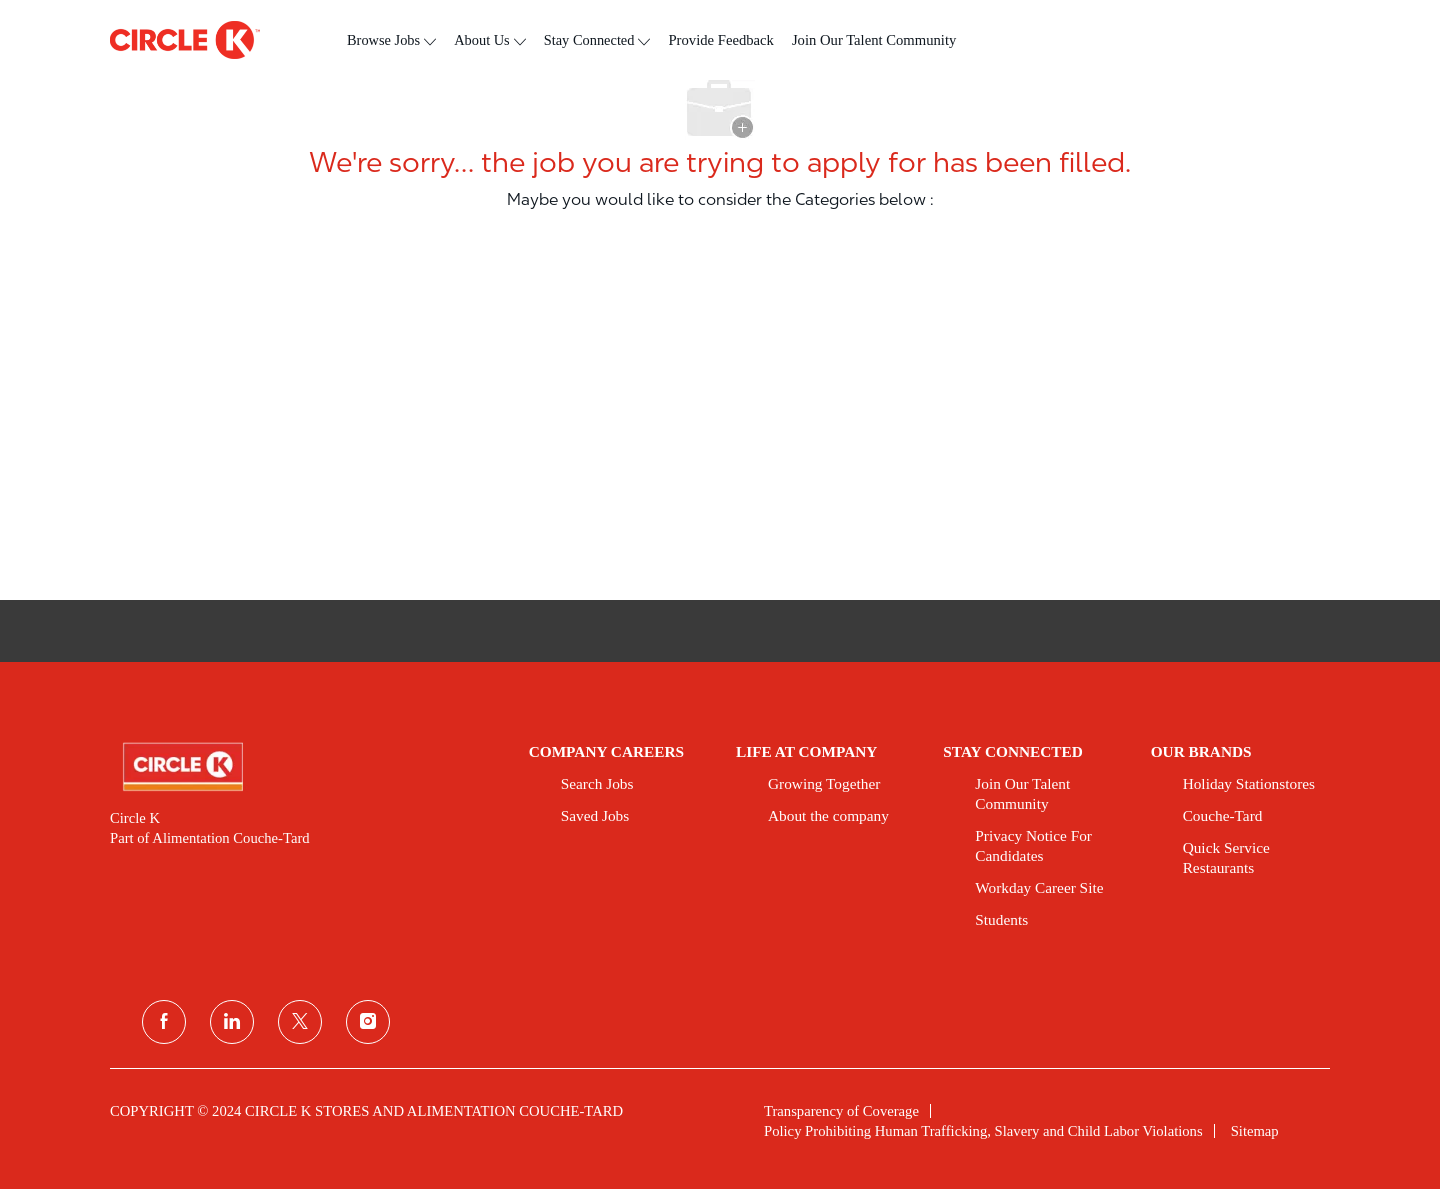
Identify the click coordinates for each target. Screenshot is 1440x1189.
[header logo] (185, 40)
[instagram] (368, 1022)
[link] (305, 767)
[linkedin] (232, 1022)
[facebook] (164, 1022)
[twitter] (300, 1022)
